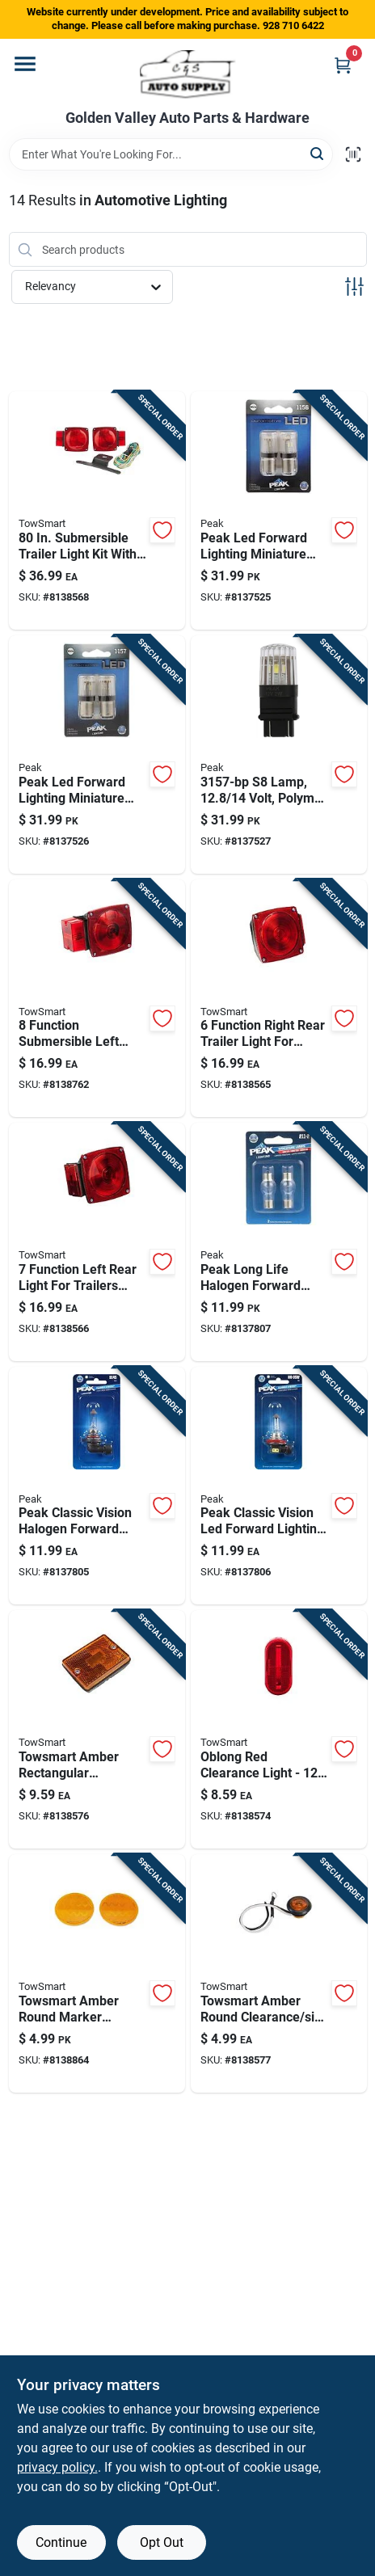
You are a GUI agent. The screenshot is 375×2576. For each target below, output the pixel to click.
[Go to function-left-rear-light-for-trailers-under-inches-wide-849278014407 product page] (97, 1242)
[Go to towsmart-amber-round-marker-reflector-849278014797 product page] (97, 1973)
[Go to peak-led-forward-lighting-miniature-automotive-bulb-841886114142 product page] (97, 754)
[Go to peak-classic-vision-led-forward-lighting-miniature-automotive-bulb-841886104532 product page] (279, 1486)
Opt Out (161, 2542)
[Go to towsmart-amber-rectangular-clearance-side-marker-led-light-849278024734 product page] (97, 1729)
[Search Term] (171, 154)
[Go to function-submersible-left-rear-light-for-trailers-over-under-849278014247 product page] (97, 998)
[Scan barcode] (353, 154)
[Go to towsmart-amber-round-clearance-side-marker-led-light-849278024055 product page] (279, 1973)
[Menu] (25, 63)
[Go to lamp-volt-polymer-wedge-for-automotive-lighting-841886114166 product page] (279, 754)
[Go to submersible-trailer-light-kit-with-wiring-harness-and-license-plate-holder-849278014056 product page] (97, 510)
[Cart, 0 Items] (343, 65)
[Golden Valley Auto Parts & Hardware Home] (188, 74)
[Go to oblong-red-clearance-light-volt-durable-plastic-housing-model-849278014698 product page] (279, 1729)
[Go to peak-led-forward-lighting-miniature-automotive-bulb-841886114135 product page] (279, 510)
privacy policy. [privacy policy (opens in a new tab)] (57, 2467)
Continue (61, 2542)
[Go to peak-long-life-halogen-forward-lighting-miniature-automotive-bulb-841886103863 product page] (279, 1242)
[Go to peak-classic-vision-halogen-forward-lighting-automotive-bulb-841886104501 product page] (97, 1486)
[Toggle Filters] (354, 286)
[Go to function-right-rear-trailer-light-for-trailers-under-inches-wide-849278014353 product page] (279, 998)
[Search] (318, 153)
